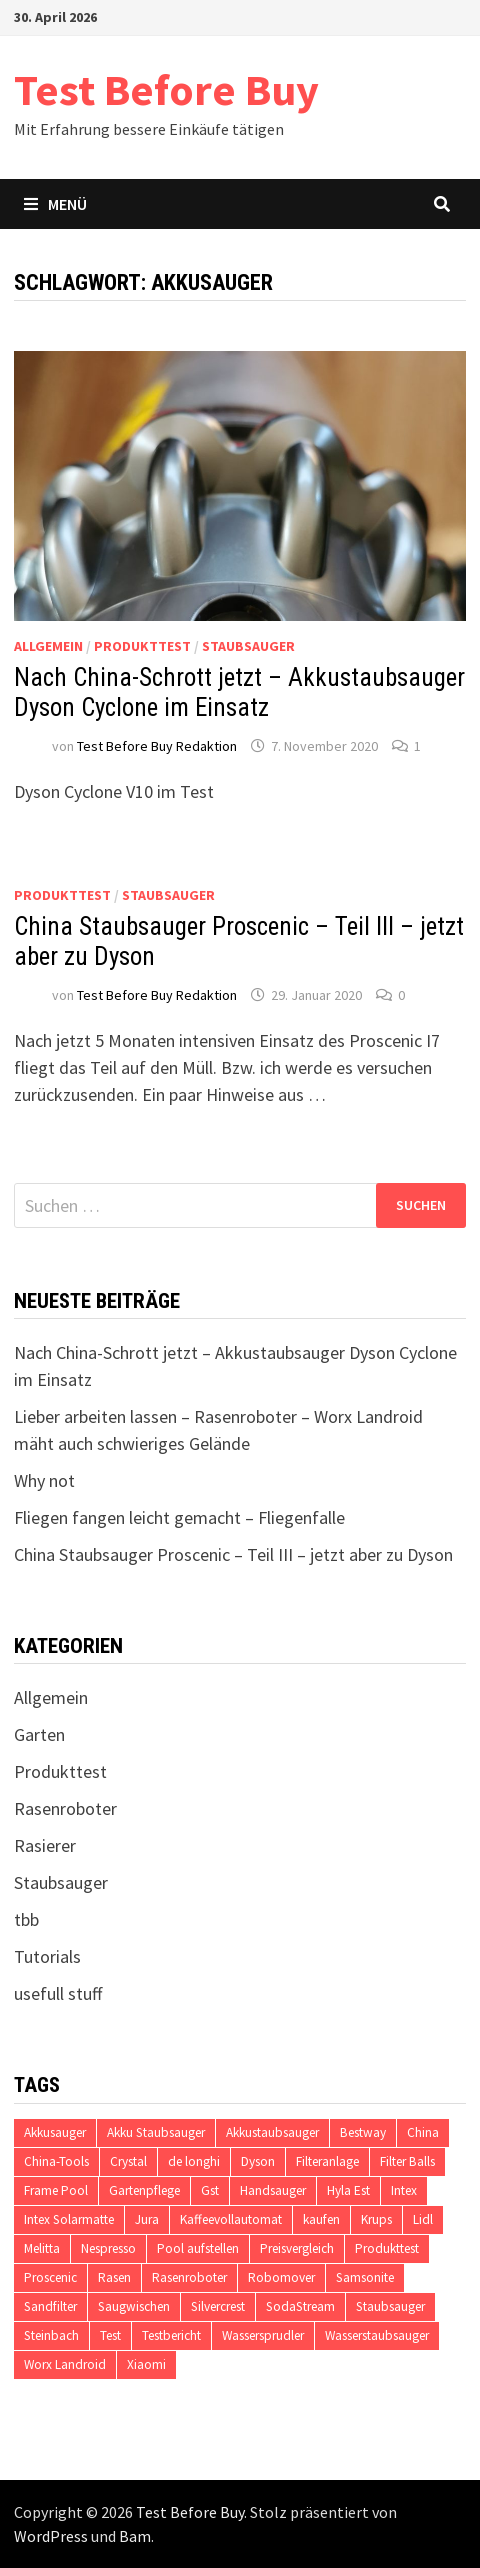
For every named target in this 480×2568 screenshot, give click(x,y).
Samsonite (365, 2277)
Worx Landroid (65, 2364)
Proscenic (50, 2277)
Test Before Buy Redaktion (157, 746)
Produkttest (142, 646)
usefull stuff (58, 1993)
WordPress (51, 2536)
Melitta (42, 2248)
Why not (44, 1480)
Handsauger (273, 2190)
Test (110, 2335)
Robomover (281, 2277)
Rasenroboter (65, 1808)
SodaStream (300, 2306)
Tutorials (47, 1956)
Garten (39, 1734)
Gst (210, 2190)
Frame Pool (56, 2190)
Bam (135, 2536)
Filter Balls (407, 2161)
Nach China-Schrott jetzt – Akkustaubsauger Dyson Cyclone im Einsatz (239, 692)
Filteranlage (327, 2161)
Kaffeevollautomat (231, 2219)
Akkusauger (55, 2132)
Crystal (128, 2161)
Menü (55, 204)
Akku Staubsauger (156, 2132)
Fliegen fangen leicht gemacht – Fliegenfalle (179, 1517)
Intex (404, 2190)
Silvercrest (218, 2306)
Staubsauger (248, 646)
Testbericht (171, 2335)
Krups (376, 2219)
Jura (147, 2219)
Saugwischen (134, 2306)
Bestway (363, 2132)
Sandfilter (50, 2306)
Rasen (114, 2277)
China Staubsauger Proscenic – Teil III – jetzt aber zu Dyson (233, 1554)
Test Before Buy (166, 89)
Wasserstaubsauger (377, 2335)
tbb (26, 1919)
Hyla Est (348, 2190)
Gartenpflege (144, 2190)
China (423, 2132)
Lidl (423, 2219)
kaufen (321, 2219)
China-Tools (56, 2161)
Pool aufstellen (198, 2248)
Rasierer (45, 1845)
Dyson (258, 2161)
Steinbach (51, 2335)
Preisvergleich (297, 2248)
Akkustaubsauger (272, 2132)
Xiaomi (146, 2364)
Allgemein (48, 646)
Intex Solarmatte (69, 2219)
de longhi (194, 2161)
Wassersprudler (263, 2335)
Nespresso (108, 2248)
